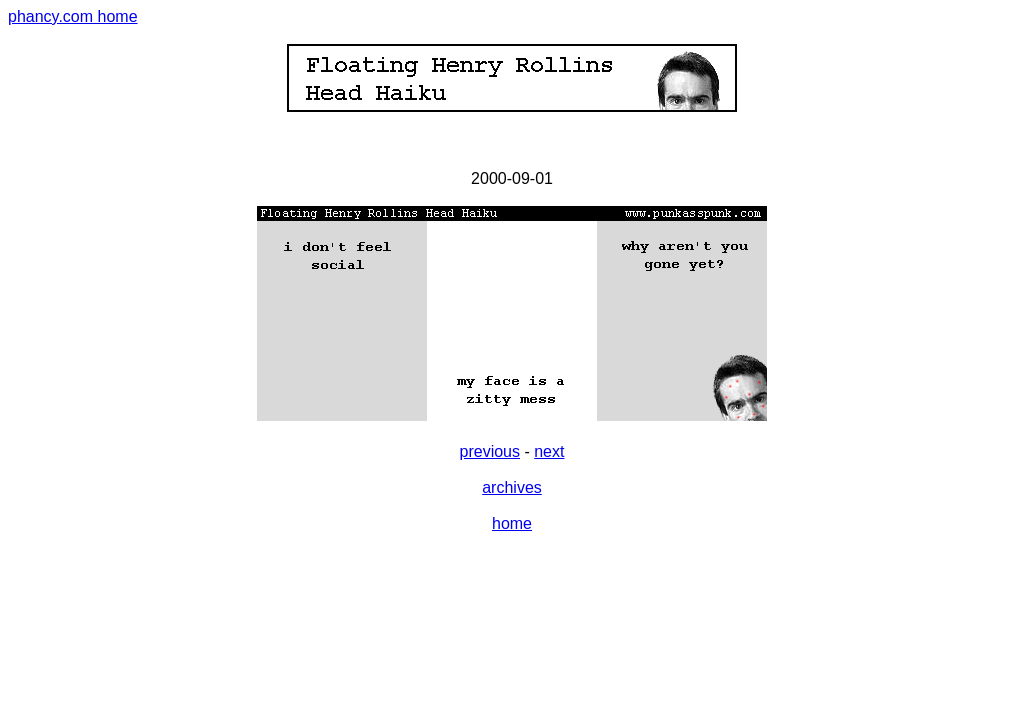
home (512, 523)
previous (490, 451)
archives (512, 487)
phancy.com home (73, 16)
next (549, 451)
